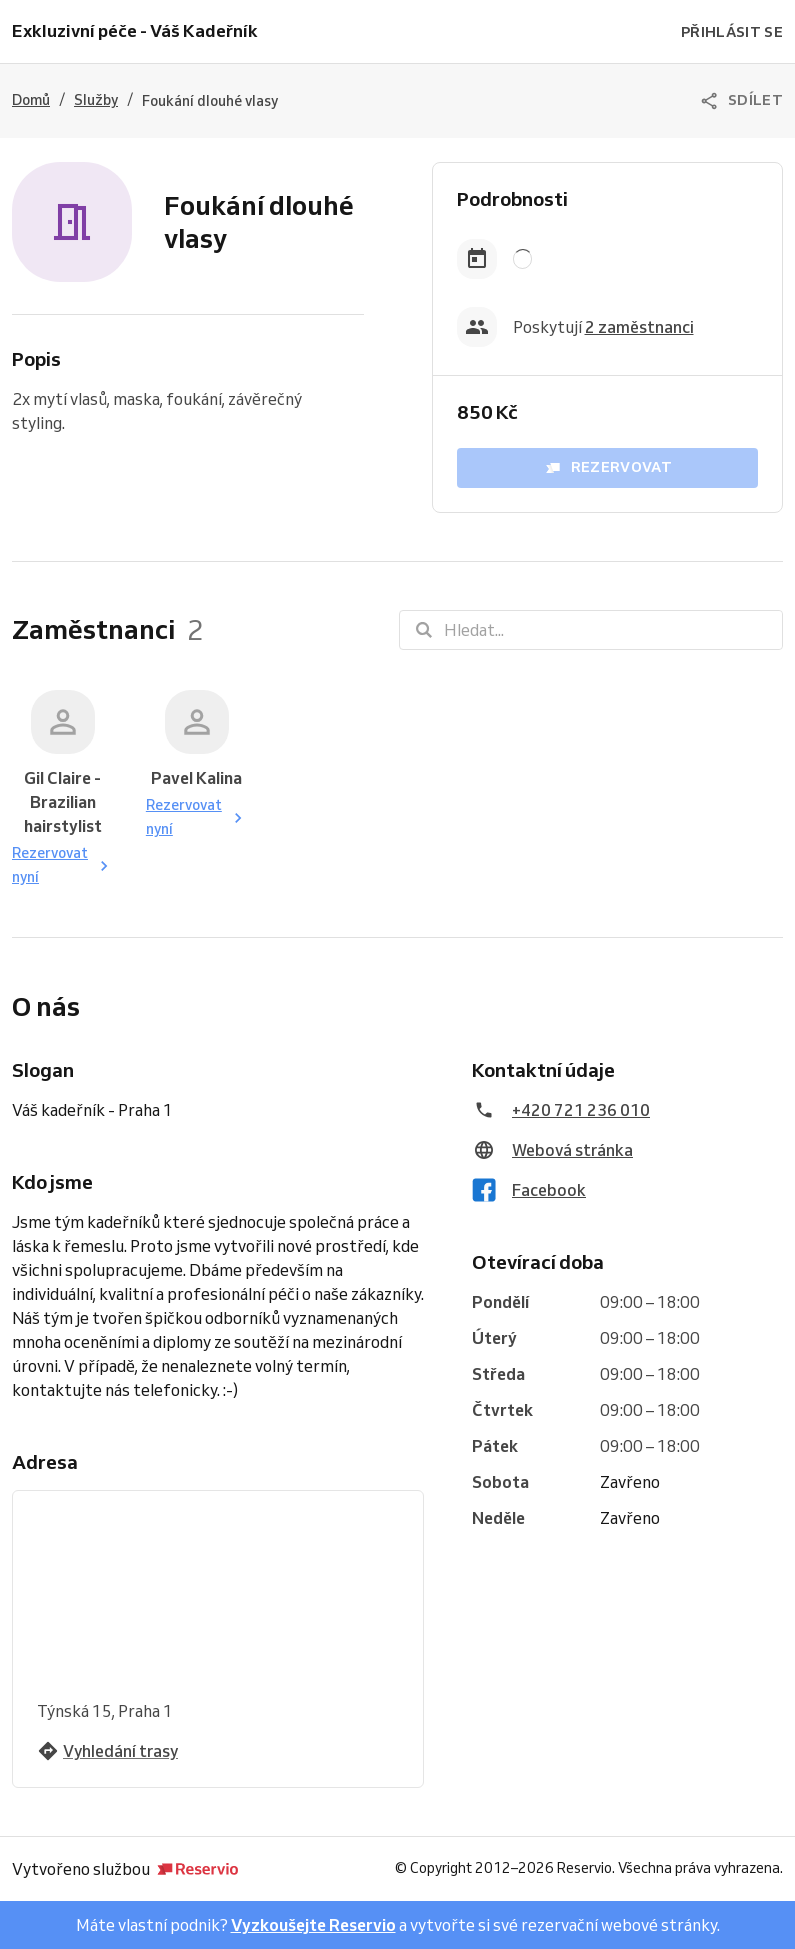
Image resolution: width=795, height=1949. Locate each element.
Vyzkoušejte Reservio (313, 1925)
